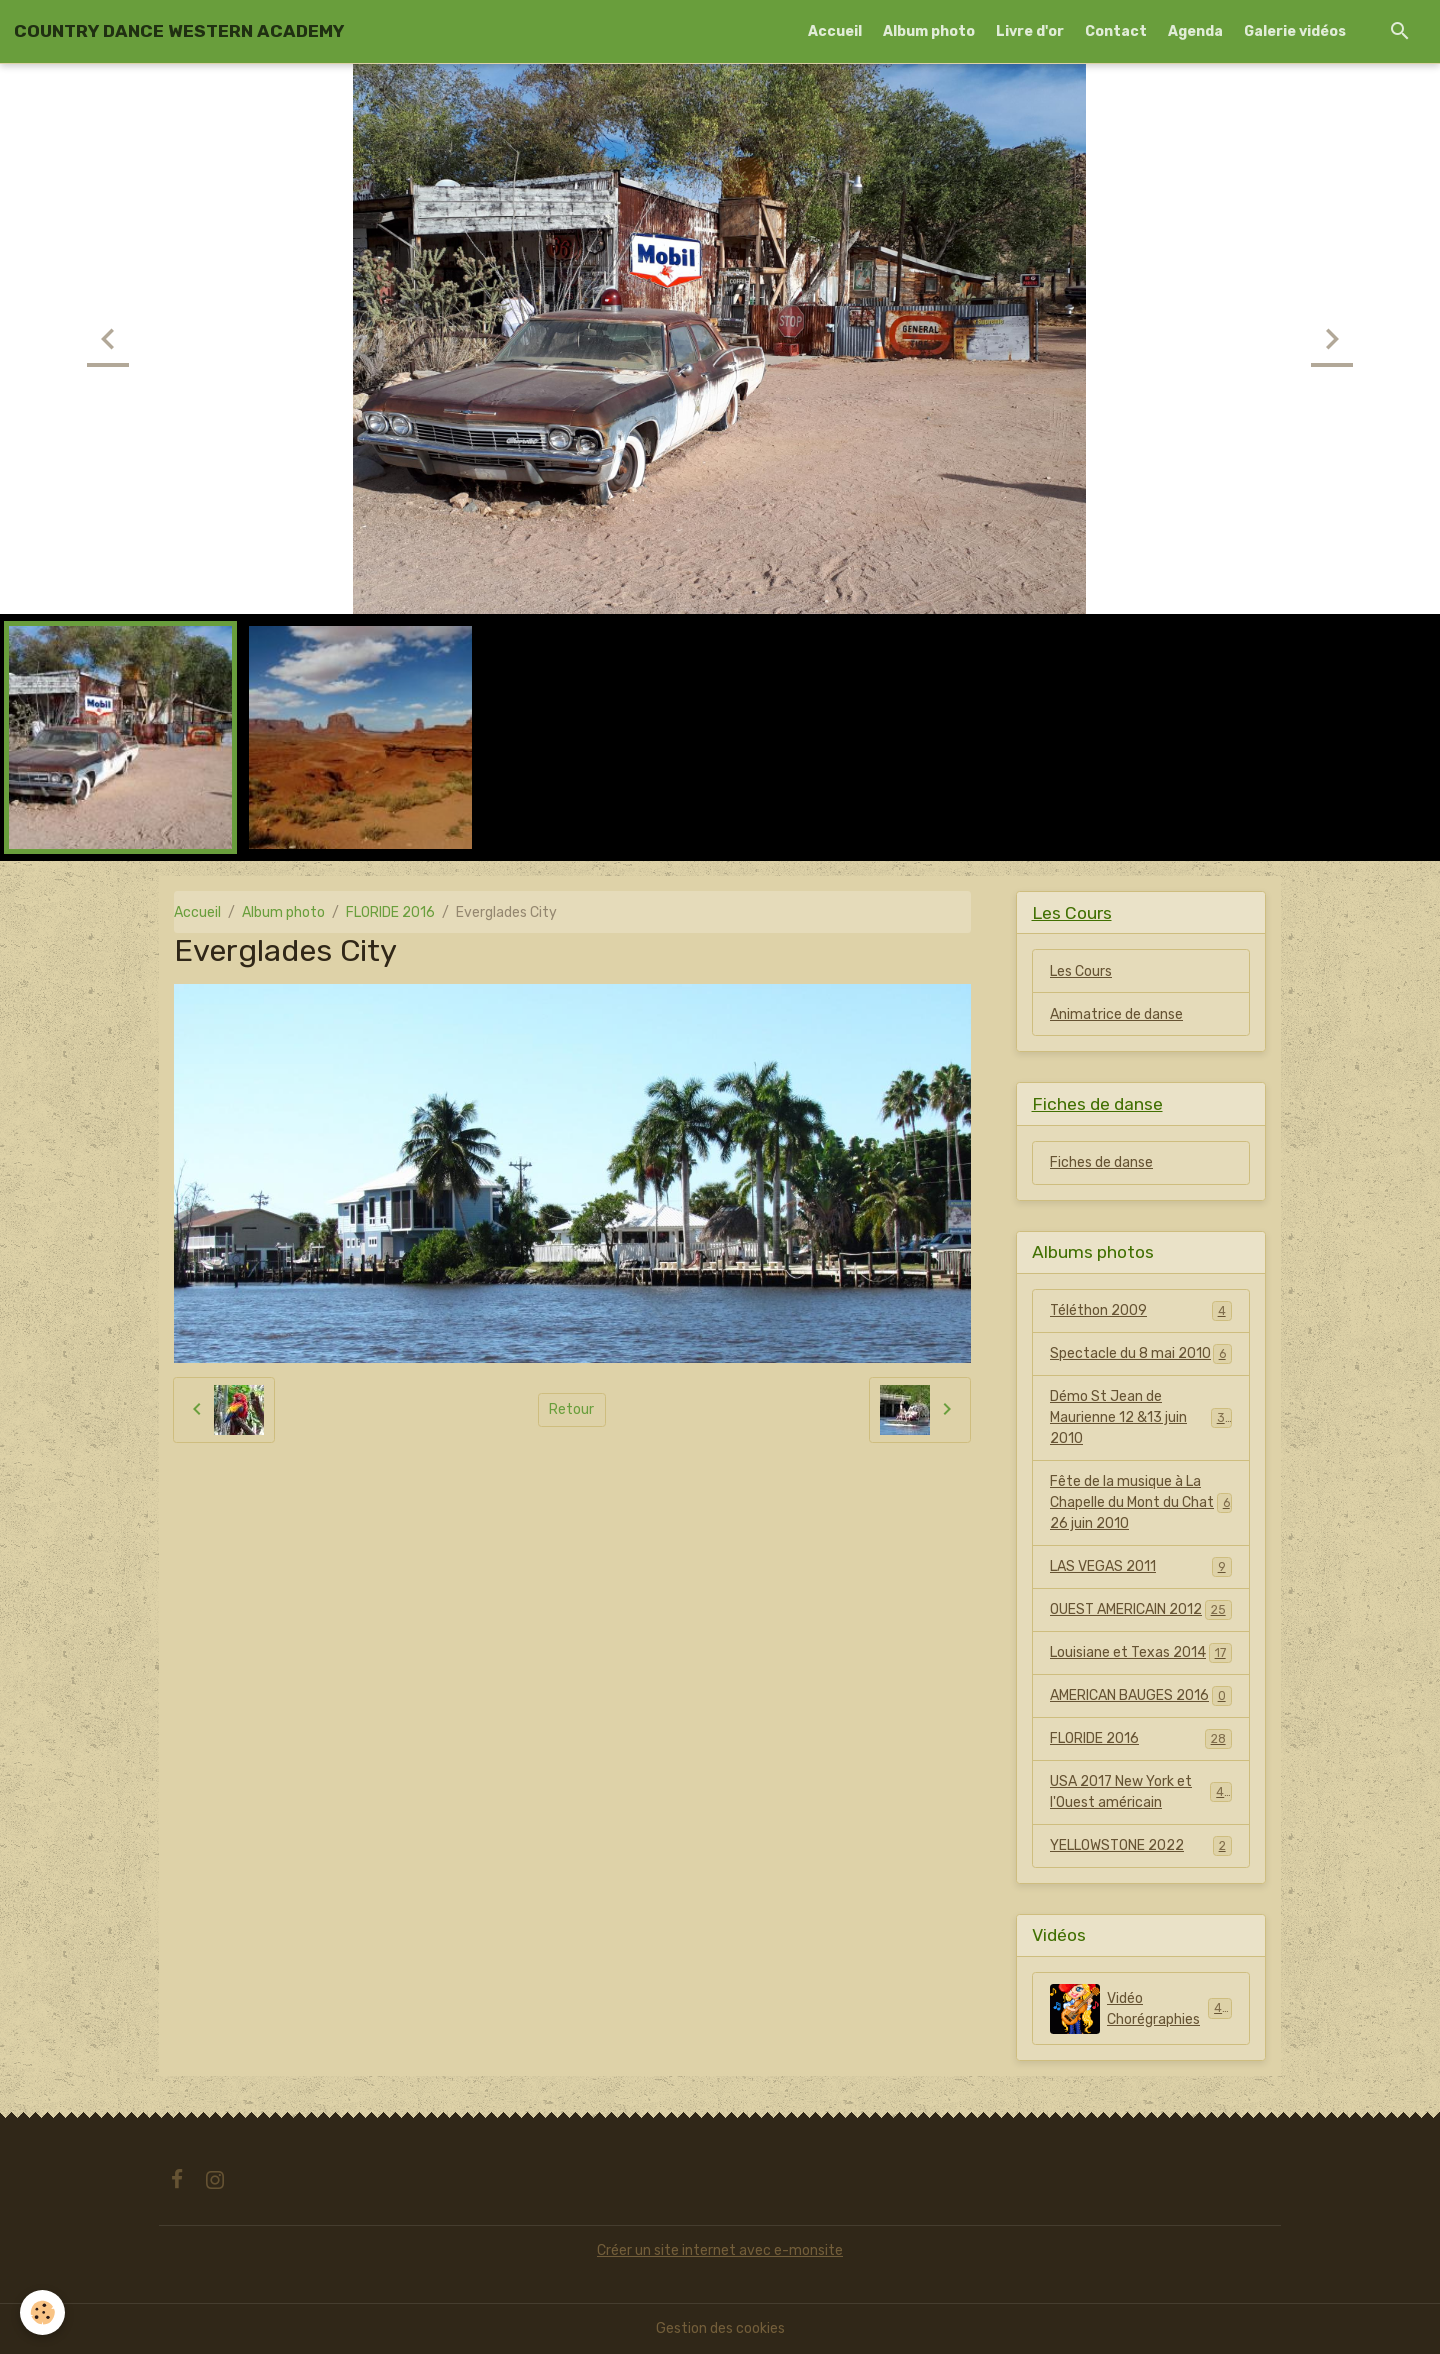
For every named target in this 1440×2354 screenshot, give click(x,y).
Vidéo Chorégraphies (1141, 2009)
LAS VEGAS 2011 (1141, 1567)
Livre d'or (1030, 31)
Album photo (929, 31)
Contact (1116, 31)
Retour (571, 1409)
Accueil (835, 31)
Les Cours (1081, 971)
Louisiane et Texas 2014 (1141, 1653)
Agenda (1195, 31)
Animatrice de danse (1116, 1014)
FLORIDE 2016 (390, 912)
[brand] (179, 31)
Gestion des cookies (720, 2328)
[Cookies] (42, 2312)
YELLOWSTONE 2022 (1141, 1846)
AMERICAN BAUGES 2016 (1141, 1696)
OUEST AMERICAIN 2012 (1141, 1610)
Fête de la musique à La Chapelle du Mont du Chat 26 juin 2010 (1141, 1502)
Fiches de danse (1101, 1162)
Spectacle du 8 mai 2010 (1141, 1354)
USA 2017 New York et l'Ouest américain (1141, 1792)
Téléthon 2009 (1141, 1311)
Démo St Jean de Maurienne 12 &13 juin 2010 (1141, 1417)
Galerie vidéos (1295, 31)
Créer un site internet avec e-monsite (720, 2250)
